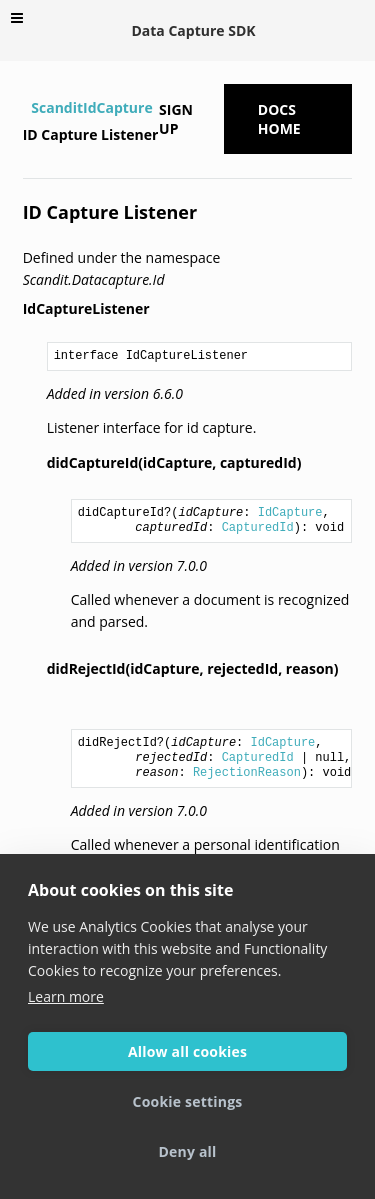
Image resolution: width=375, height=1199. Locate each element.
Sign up (176, 119)
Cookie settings (188, 1101)
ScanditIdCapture (91, 107)
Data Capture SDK (193, 30)
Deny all (187, 1151)
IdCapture (290, 513)
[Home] (25, 108)
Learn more (66, 996)
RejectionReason (247, 773)
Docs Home (279, 119)
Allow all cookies (187, 1051)
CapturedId (258, 528)
